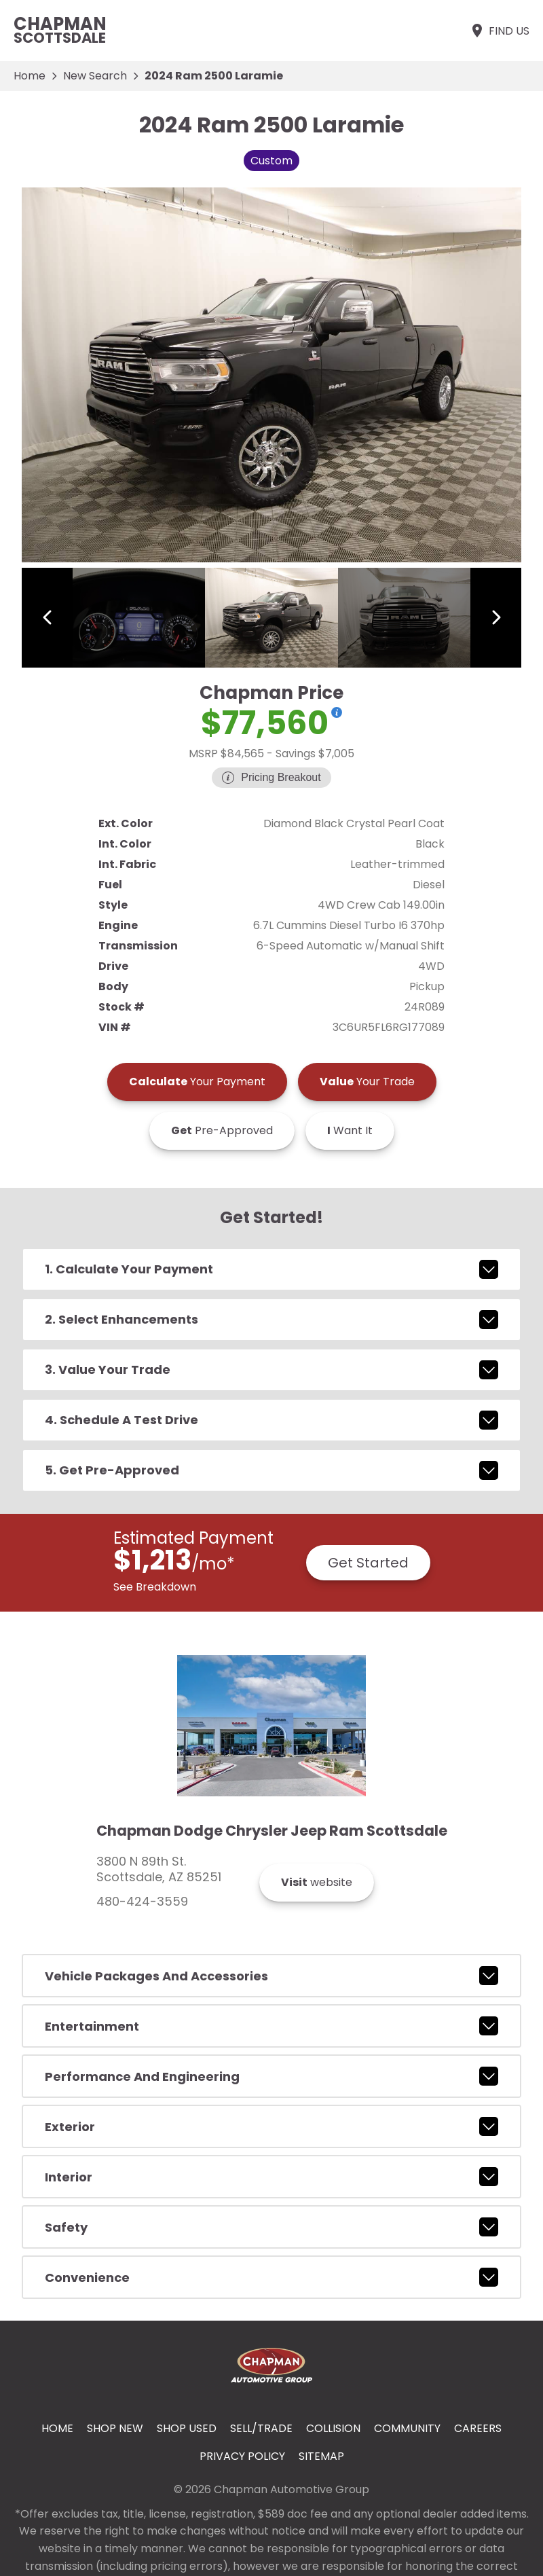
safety (271, 2226)
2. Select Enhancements (271, 1319)
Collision (333, 2428)
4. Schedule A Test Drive (271, 1420)
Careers (478, 2428)
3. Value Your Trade (271, 1369)
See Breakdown (154, 1587)
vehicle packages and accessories (271, 1975)
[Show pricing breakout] (336, 712)
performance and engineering (271, 2076)
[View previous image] (47, 617)
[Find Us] (499, 30)
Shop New (115, 2428)
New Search (95, 76)
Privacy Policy (242, 2456)
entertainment (271, 2025)
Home (29, 76)
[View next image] (495, 617)
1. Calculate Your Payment (271, 1269)
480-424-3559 (142, 1901)
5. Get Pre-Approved (271, 1470)
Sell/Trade (261, 2428)
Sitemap (321, 2456)
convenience (271, 2277)
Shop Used (187, 2428)
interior (271, 2176)
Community (407, 2428)
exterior (271, 2126)
